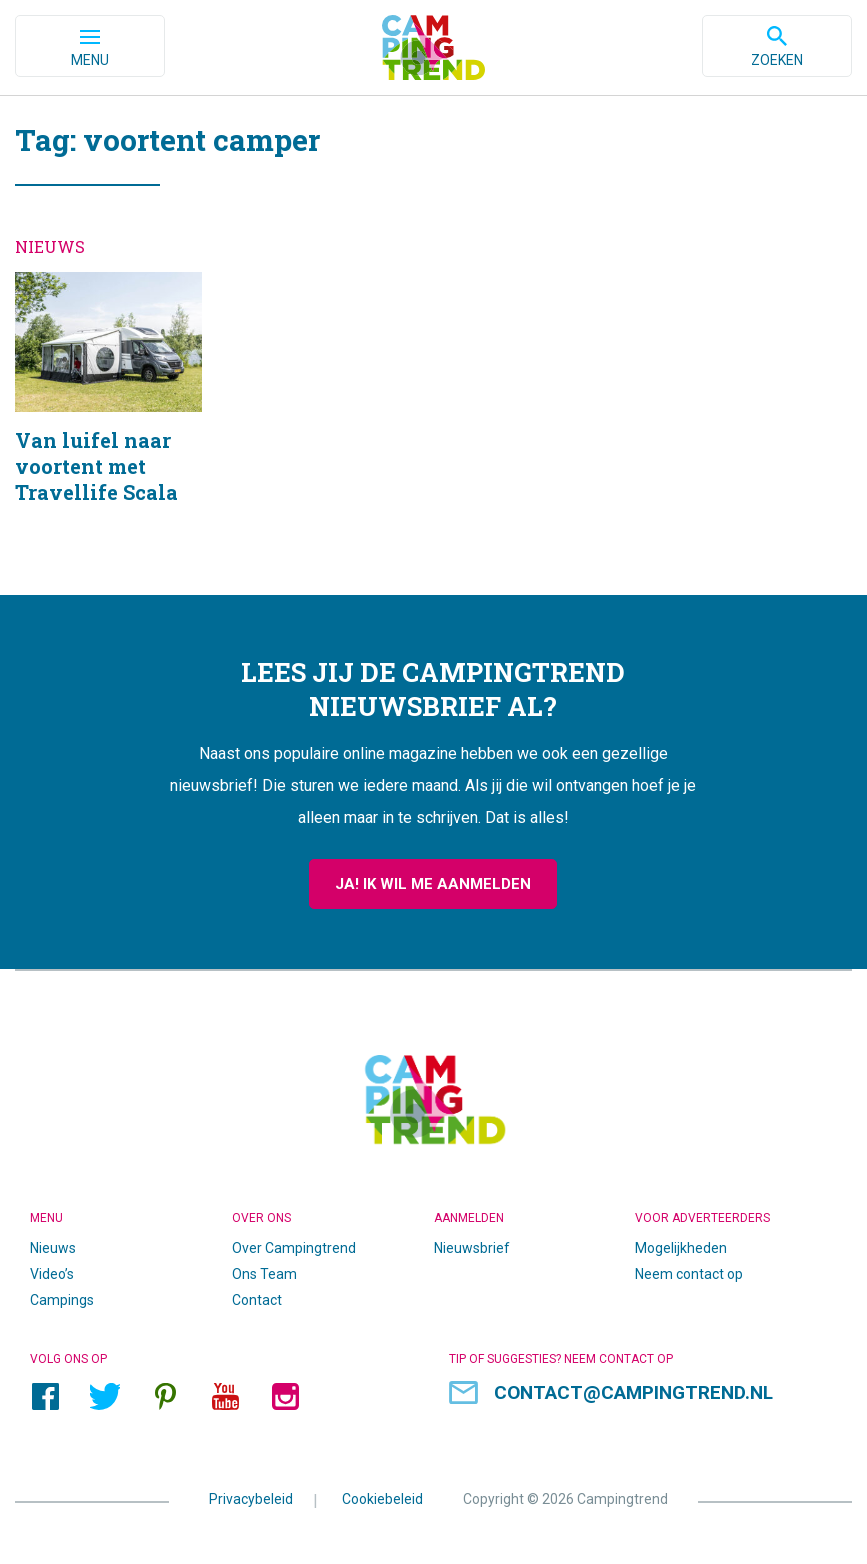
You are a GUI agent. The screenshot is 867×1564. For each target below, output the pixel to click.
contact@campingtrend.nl (633, 1392)
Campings (62, 1300)
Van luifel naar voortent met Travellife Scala (108, 413)
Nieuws (53, 1248)
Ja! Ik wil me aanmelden (433, 884)
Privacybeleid (251, 1498)
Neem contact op (689, 1274)
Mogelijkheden (681, 1248)
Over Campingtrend (294, 1248)
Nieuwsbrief (472, 1248)
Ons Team (264, 1274)
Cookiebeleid (382, 1498)
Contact (257, 1300)
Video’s (52, 1274)
